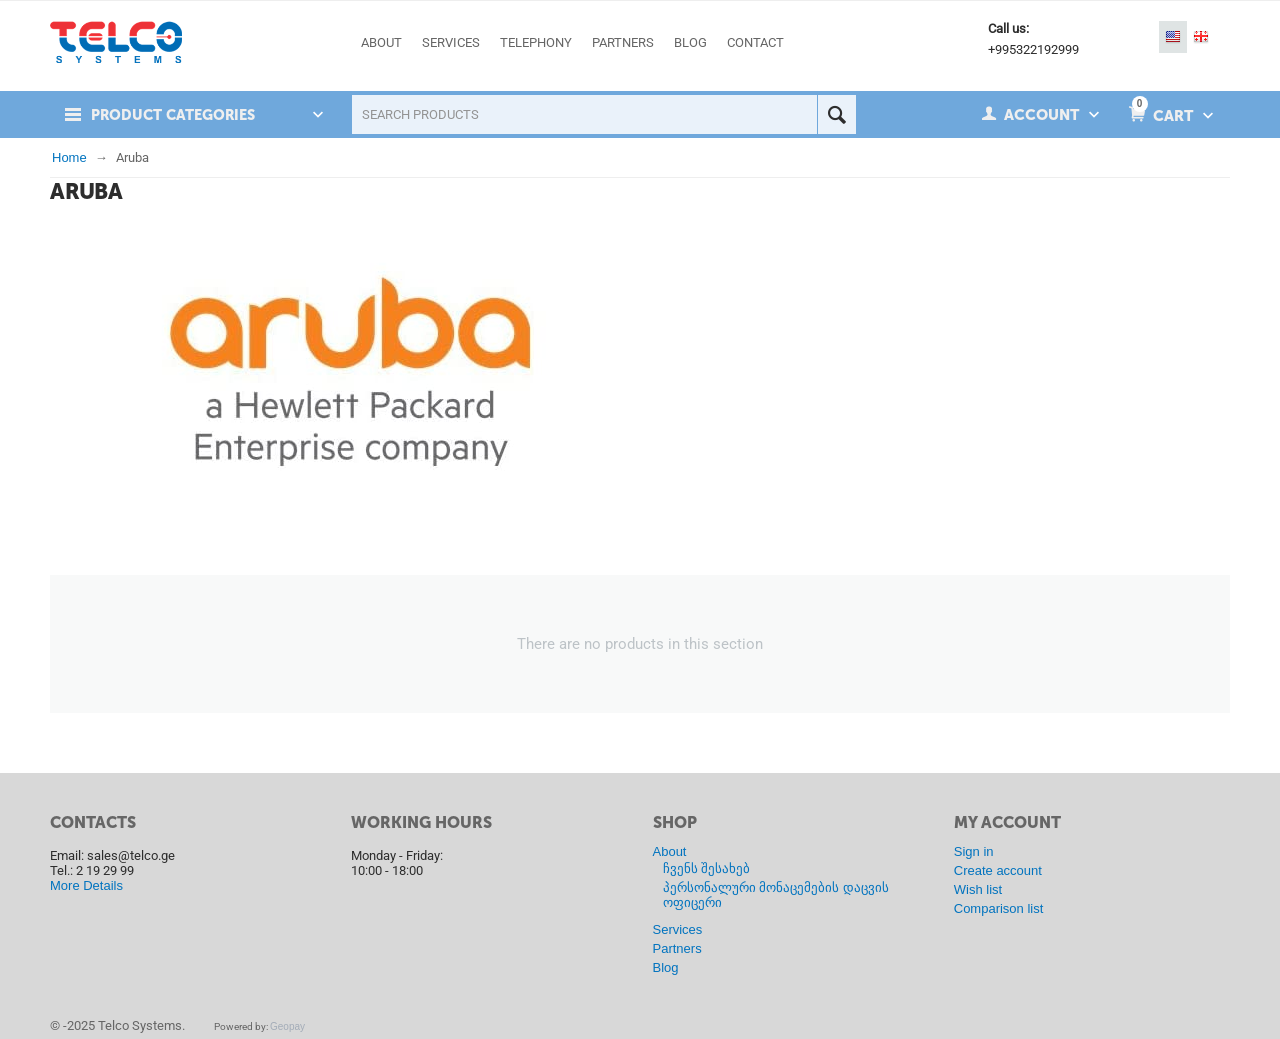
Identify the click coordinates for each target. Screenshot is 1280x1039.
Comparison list (999, 908)
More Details (86, 885)
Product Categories (177, 115)
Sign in (974, 851)
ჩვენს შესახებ (707, 868)
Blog (666, 967)
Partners (677, 948)
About (670, 851)
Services (678, 929)
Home (69, 157)
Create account (998, 870)
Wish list (978, 889)
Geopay (287, 1026)
